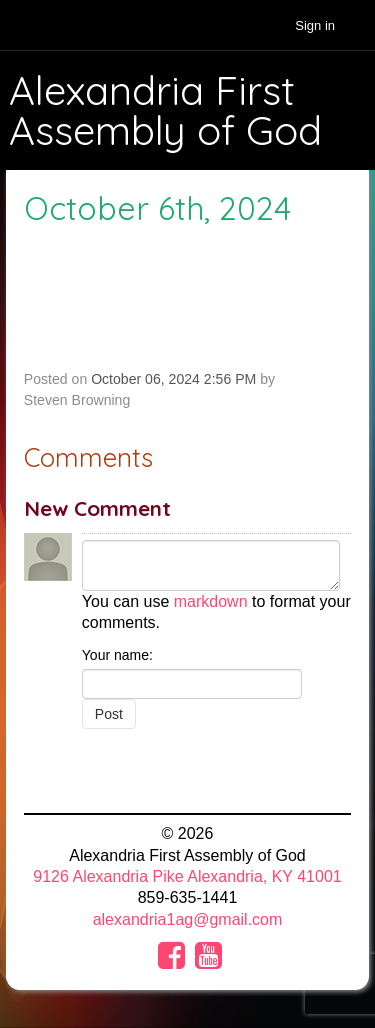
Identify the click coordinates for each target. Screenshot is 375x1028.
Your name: (117, 655)
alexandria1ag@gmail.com (188, 919)
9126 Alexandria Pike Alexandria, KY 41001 (187, 876)
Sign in (315, 25)
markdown (211, 601)
